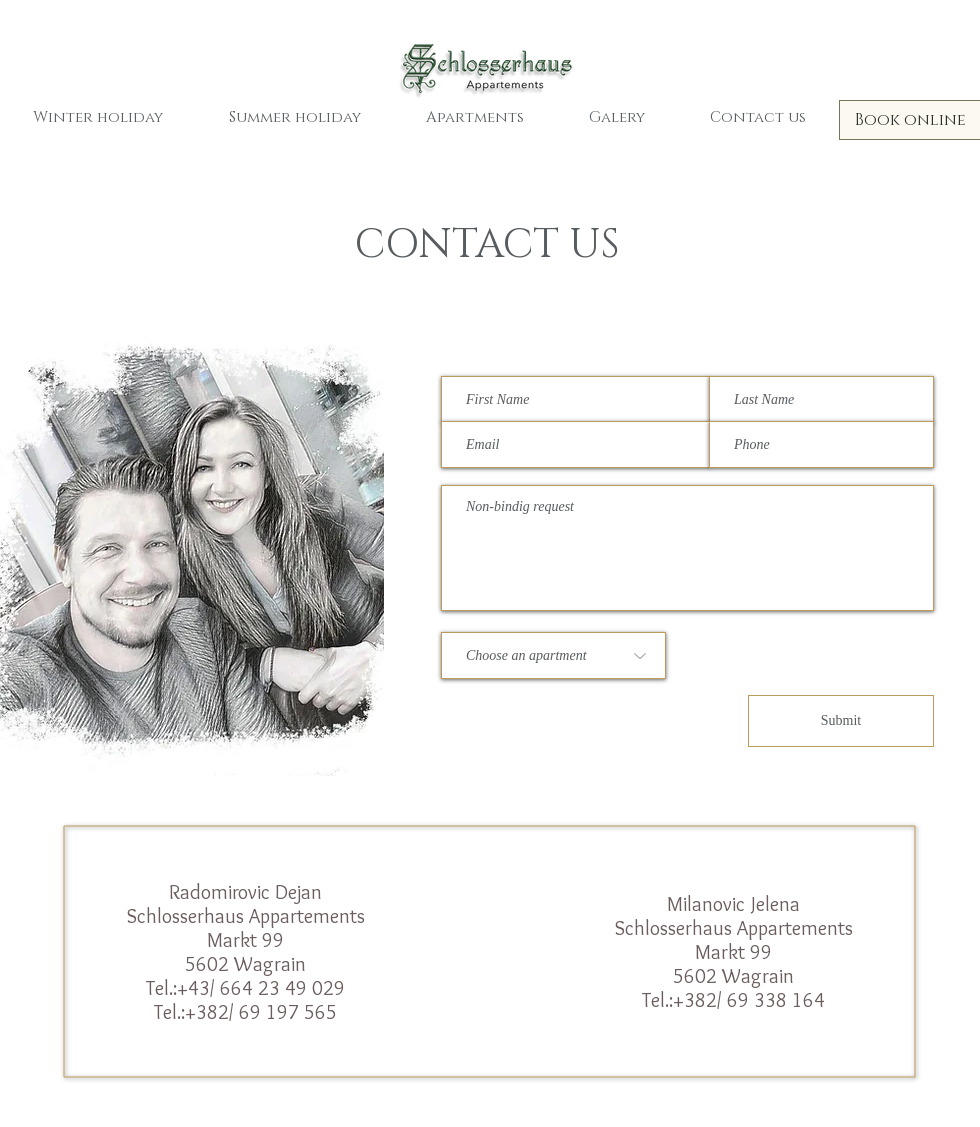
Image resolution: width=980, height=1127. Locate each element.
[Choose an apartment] (553, 655)
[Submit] (841, 721)
